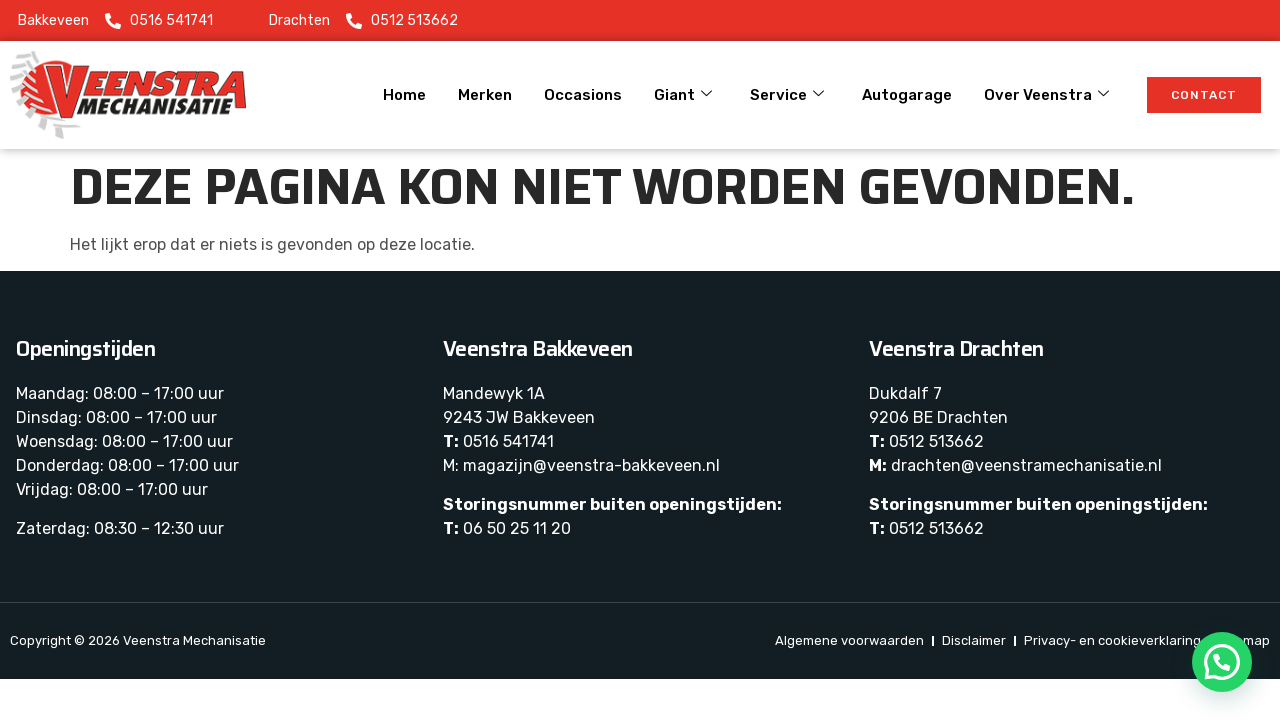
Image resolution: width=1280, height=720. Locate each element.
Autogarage (907, 95)
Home (404, 95)
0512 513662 (936, 441)
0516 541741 (508, 441)
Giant (683, 95)
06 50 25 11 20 (517, 528)
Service (787, 95)
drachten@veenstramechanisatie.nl (1026, 465)
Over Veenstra (1046, 95)
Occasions (583, 95)
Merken (485, 95)
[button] (1222, 662)
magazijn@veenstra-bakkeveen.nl (591, 465)
